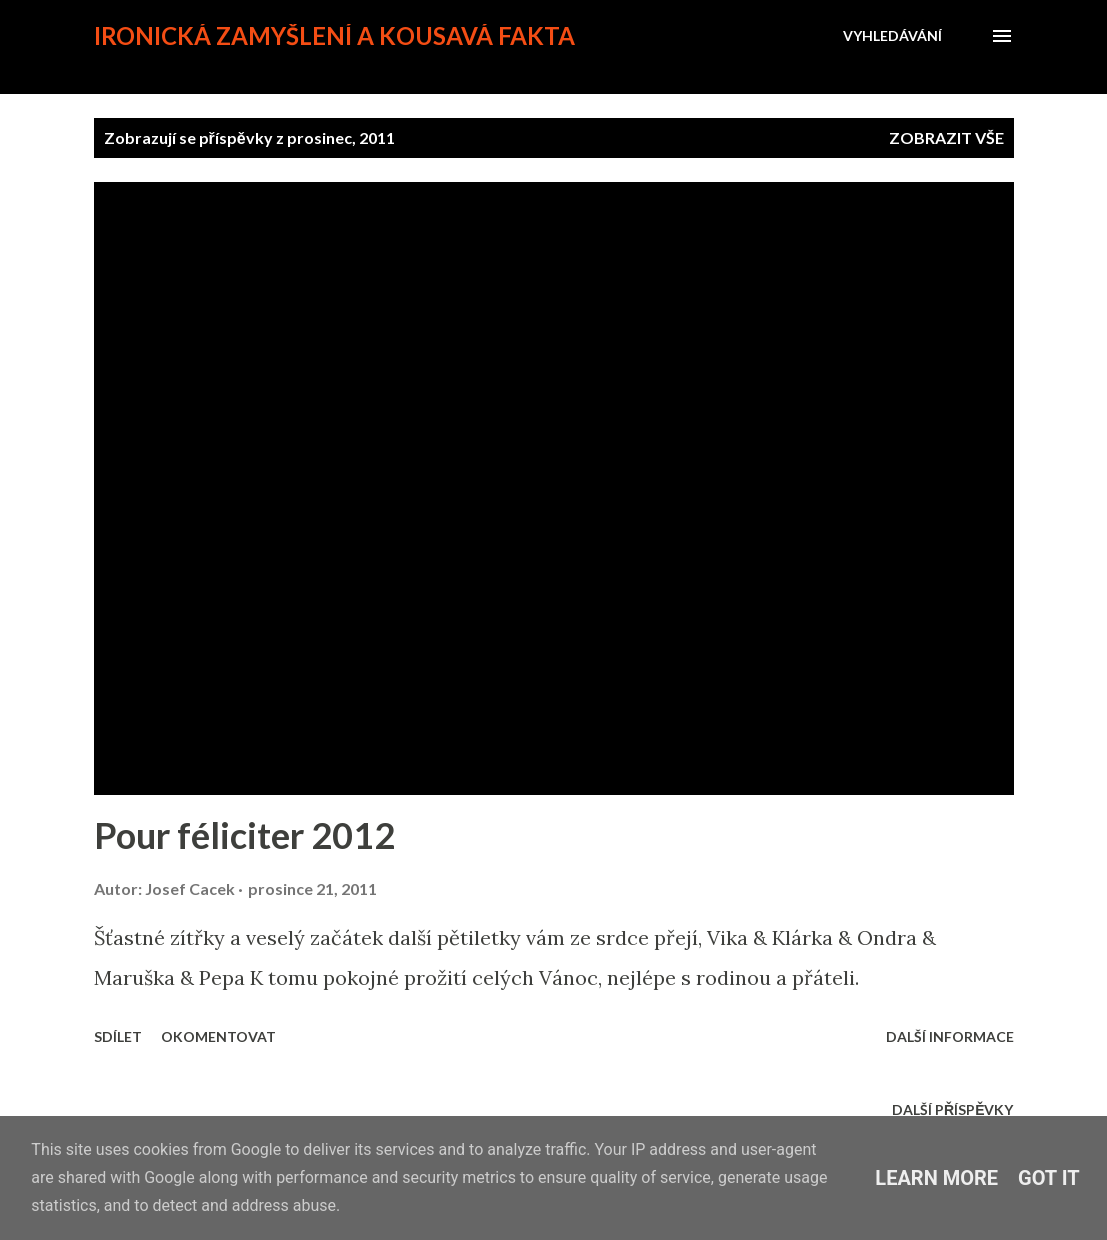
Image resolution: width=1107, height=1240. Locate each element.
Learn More (936, 1178)
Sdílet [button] (118, 1036)
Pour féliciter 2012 (244, 835)
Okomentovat (218, 1036)
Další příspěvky (952, 1109)
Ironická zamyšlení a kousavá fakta (334, 35)
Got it (1049, 1178)
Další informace (950, 1036)
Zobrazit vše (946, 137)
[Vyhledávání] (892, 36)
